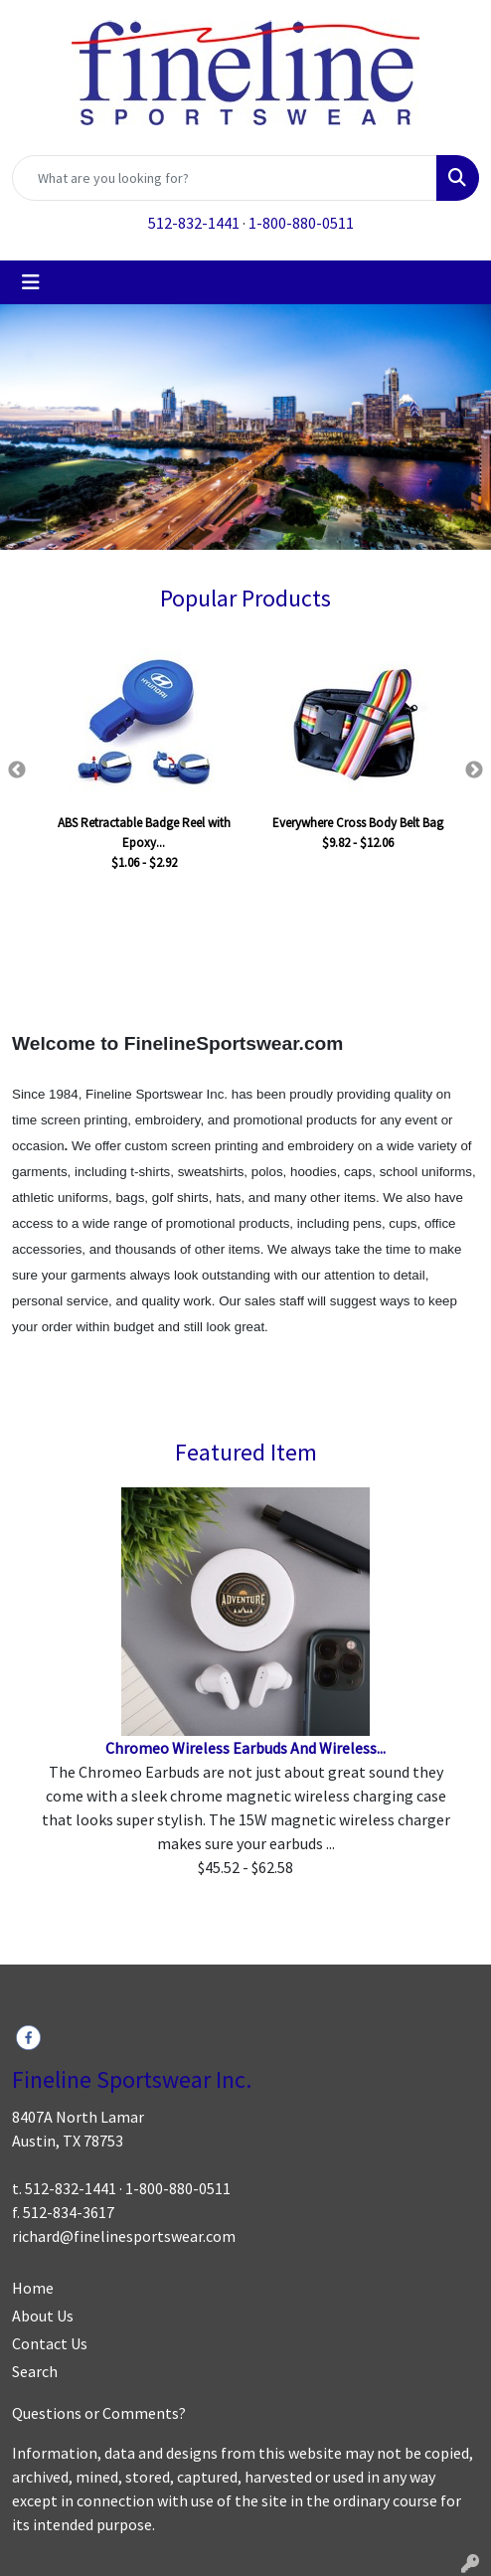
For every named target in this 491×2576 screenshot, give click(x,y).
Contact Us (49, 2343)
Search (35, 2371)
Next (474, 770)
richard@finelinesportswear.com (124, 2236)
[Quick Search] (224, 178)
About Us (43, 2315)
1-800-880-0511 (301, 223)
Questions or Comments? (99, 2413)
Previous (17, 770)
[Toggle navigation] (31, 282)
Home (33, 2288)
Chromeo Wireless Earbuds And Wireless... (245, 1748)
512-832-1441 (194, 223)
